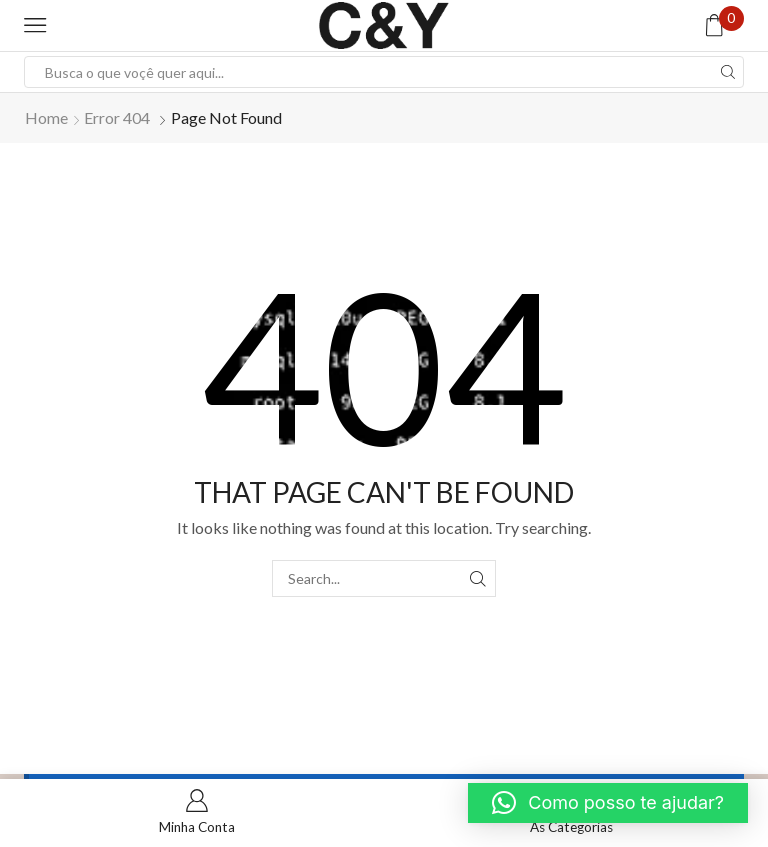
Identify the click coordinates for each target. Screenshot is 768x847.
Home (46, 117)
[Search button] (728, 72)
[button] (608, 803)
